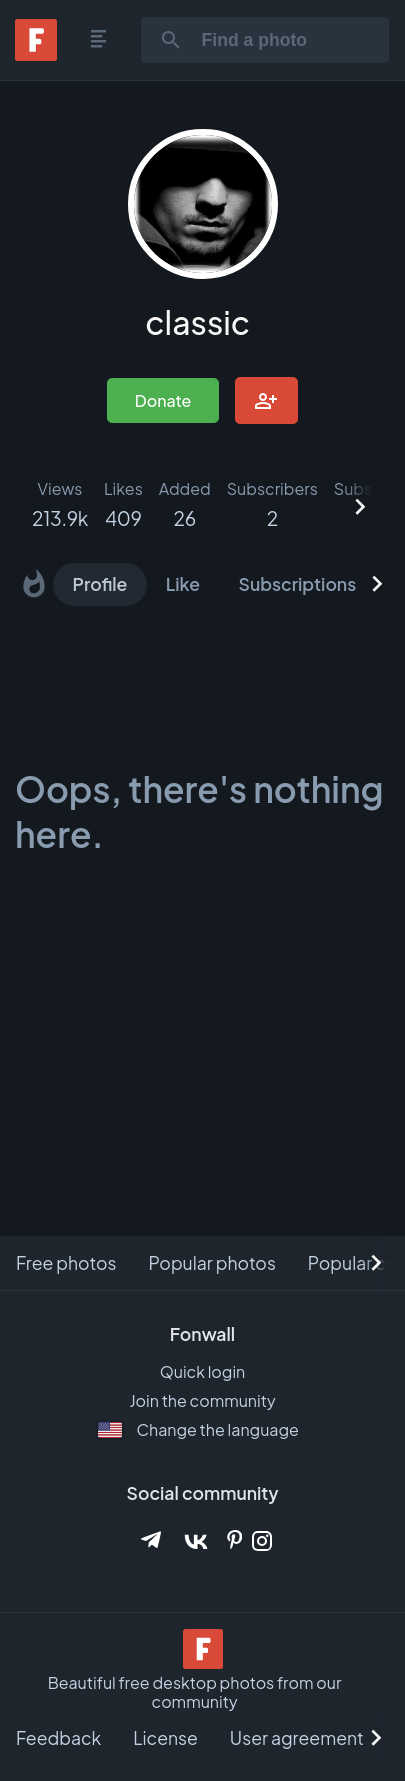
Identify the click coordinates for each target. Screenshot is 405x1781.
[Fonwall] (36, 54)
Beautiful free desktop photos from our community (195, 1692)
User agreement (297, 1738)
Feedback (58, 1738)
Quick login (203, 1371)
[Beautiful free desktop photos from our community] (203, 1651)
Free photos (66, 1263)
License (165, 1738)
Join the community (202, 1400)
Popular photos (211, 1263)
